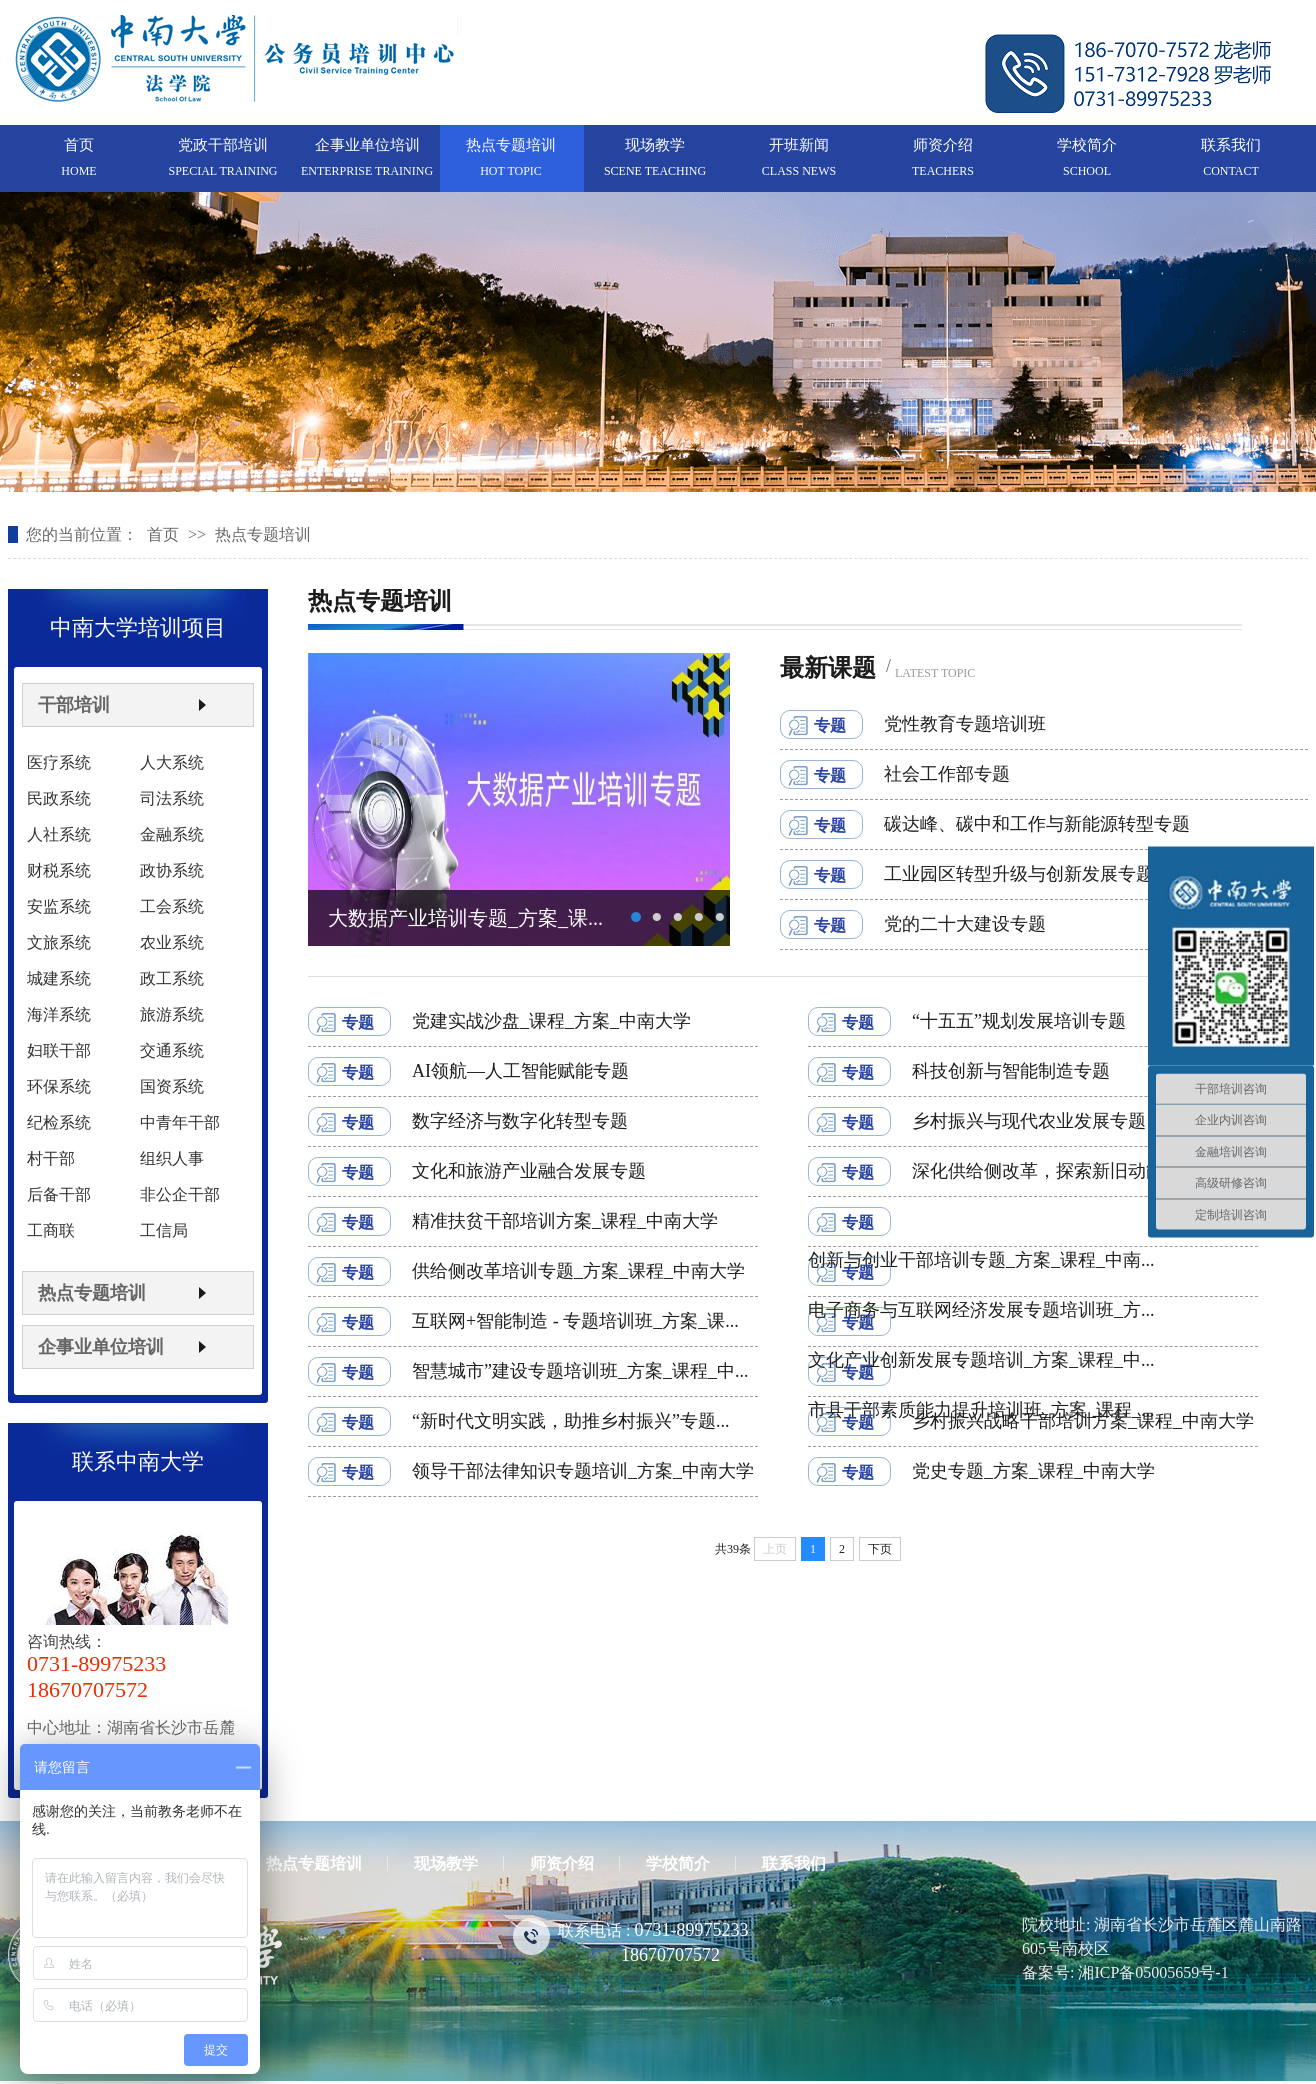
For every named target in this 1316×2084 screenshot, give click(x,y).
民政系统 (59, 798)
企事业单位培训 (367, 145)
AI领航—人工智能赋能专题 (520, 1071)
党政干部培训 (223, 145)
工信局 (164, 1230)
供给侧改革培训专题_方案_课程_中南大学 (578, 1271)
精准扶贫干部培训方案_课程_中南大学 (565, 1221)
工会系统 (172, 906)
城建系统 (59, 978)
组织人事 (172, 1158)
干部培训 (74, 705)
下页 (880, 1549)
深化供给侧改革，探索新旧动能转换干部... (1081, 1171)
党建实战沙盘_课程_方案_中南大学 (551, 1021)
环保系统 (59, 1086)
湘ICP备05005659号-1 (1153, 1972)
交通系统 (172, 1050)
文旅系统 (59, 942)
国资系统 (172, 1086)
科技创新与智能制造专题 (1011, 1071)
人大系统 (172, 762)
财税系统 (59, 870)
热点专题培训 (511, 145)
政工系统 (172, 978)
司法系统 (172, 798)
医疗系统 (59, 762)
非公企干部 (180, 1194)
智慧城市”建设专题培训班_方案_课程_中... (580, 1371)
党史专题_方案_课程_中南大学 (1033, 1471)
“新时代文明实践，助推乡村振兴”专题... (570, 1421)
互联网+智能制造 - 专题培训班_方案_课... (575, 1321)
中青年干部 (180, 1122)
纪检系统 (59, 1122)
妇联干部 (59, 1050)
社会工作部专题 (947, 774)
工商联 (51, 1230)
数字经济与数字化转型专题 (520, 1121)
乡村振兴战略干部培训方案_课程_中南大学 (1083, 1421)
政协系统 (172, 870)
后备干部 (59, 1194)
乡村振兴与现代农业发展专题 (1029, 1121)
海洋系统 (59, 1014)
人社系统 (59, 834)
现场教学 (655, 145)
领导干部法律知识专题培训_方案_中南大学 (583, 1471)
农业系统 (172, 942)
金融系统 (172, 834)
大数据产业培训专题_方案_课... (465, 918)
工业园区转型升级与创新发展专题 (1019, 874)
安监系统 (59, 906)
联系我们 (1231, 145)
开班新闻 (799, 145)
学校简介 (1087, 145)
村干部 (51, 1158)
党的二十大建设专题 (965, 924)
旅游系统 (172, 1014)
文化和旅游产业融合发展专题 (529, 1171)
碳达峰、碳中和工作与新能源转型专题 (1037, 824)
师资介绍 (943, 145)
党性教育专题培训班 (965, 724)
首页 (79, 145)
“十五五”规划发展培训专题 (1019, 1021)
